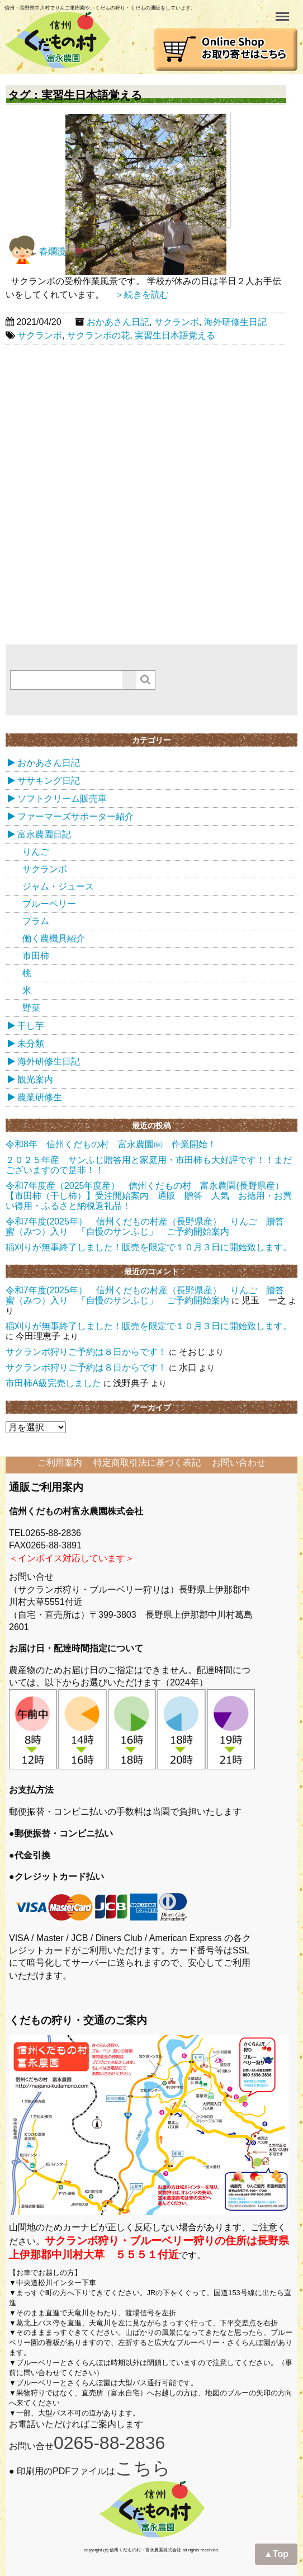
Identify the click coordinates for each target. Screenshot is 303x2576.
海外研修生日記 (235, 322)
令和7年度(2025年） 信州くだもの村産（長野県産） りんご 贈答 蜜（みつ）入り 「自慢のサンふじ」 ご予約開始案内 (154, 1226)
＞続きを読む (137, 294)
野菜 (31, 1007)
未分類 (30, 1043)
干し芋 (30, 1025)
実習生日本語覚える (175, 335)
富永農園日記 (44, 834)
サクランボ (176, 322)
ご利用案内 (59, 1462)
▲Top (276, 2554)
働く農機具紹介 (53, 938)
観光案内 (35, 1079)
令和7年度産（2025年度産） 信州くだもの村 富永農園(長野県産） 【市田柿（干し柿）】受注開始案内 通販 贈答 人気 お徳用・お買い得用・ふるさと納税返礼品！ (149, 1196)
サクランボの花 (98, 335)
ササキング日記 (48, 780)
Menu (283, 11)
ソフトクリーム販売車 (62, 798)
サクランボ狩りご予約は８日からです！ (86, 1352)
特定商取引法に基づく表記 (147, 1462)
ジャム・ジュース (58, 886)
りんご (35, 851)
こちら (143, 2468)
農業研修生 (39, 1097)
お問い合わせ (239, 1462)
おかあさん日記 (118, 322)
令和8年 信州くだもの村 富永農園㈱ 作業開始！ (111, 1144)
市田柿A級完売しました (53, 1383)
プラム (35, 921)
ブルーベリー (49, 903)
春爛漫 (36, 251)
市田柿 (35, 955)
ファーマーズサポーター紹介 (75, 816)
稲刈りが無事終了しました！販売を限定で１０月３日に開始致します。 (149, 1247)
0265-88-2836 (109, 2443)
